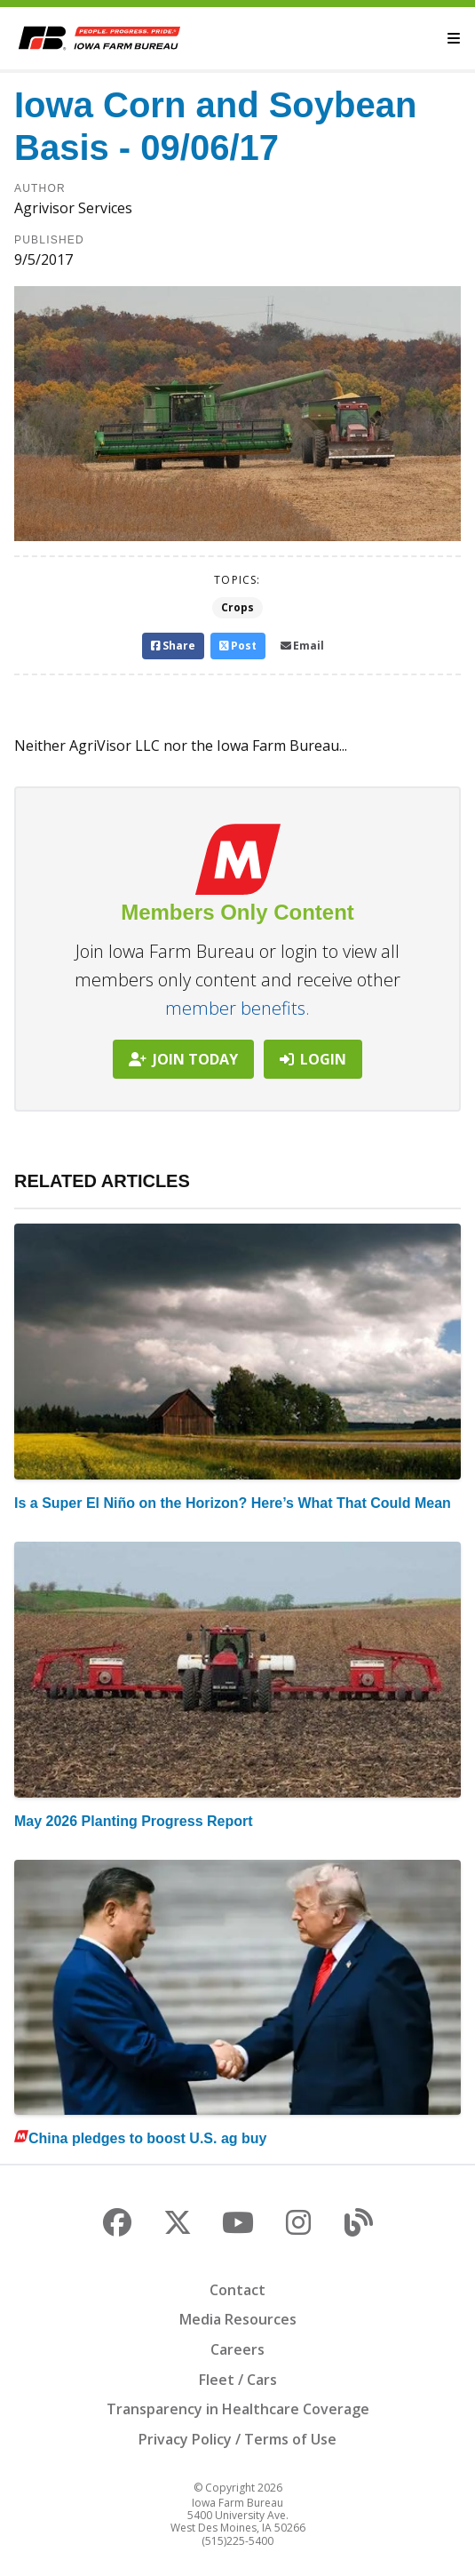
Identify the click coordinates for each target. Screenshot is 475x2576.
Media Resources (238, 2319)
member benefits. (237, 1008)
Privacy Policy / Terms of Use (237, 2439)
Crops (237, 607)
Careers (237, 2349)
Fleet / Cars (238, 2379)
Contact (237, 2290)
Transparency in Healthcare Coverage (238, 2409)
